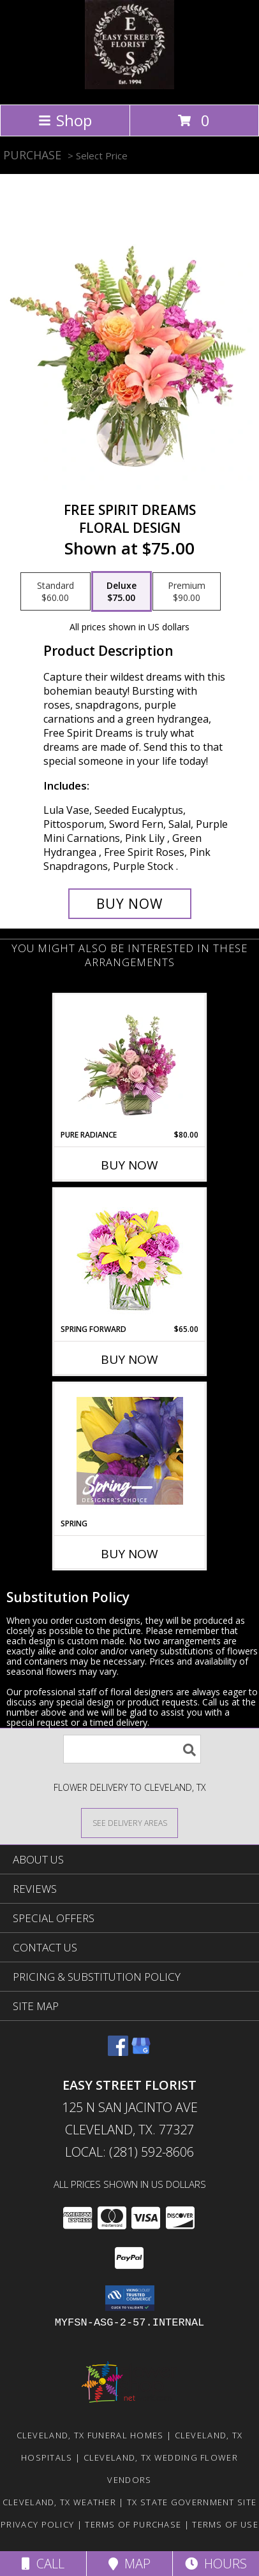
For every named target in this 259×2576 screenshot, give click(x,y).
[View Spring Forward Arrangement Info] (130, 1256)
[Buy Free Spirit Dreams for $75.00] (129, 903)
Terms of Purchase (133, 2524)
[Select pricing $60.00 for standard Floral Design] (55, 591)
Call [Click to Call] (43, 2563)
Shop (65, 120)
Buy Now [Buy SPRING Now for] (129, 1553)
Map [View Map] (129, 2563)
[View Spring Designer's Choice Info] (130, 1451)
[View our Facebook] (118, 2051)
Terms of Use (225, 2524)
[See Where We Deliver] (129, 1822)
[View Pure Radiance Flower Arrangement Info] (130, 1062)
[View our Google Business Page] (141, 2051)
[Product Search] (132, 1749)
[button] (129, 2298)
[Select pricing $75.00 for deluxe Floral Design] (121, 591)
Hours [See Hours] (216, 2563)
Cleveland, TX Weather (59, 2502)
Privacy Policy (37, 2524)
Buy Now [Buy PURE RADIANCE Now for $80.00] (129, 1165)
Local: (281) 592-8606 (129, 2151)
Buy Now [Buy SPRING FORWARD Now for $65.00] (129, 1359)
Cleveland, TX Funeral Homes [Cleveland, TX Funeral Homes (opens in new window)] (90, 2435)
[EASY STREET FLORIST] (129, 86)
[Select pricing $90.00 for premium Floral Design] (186, 591)
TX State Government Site (191, 2502)
